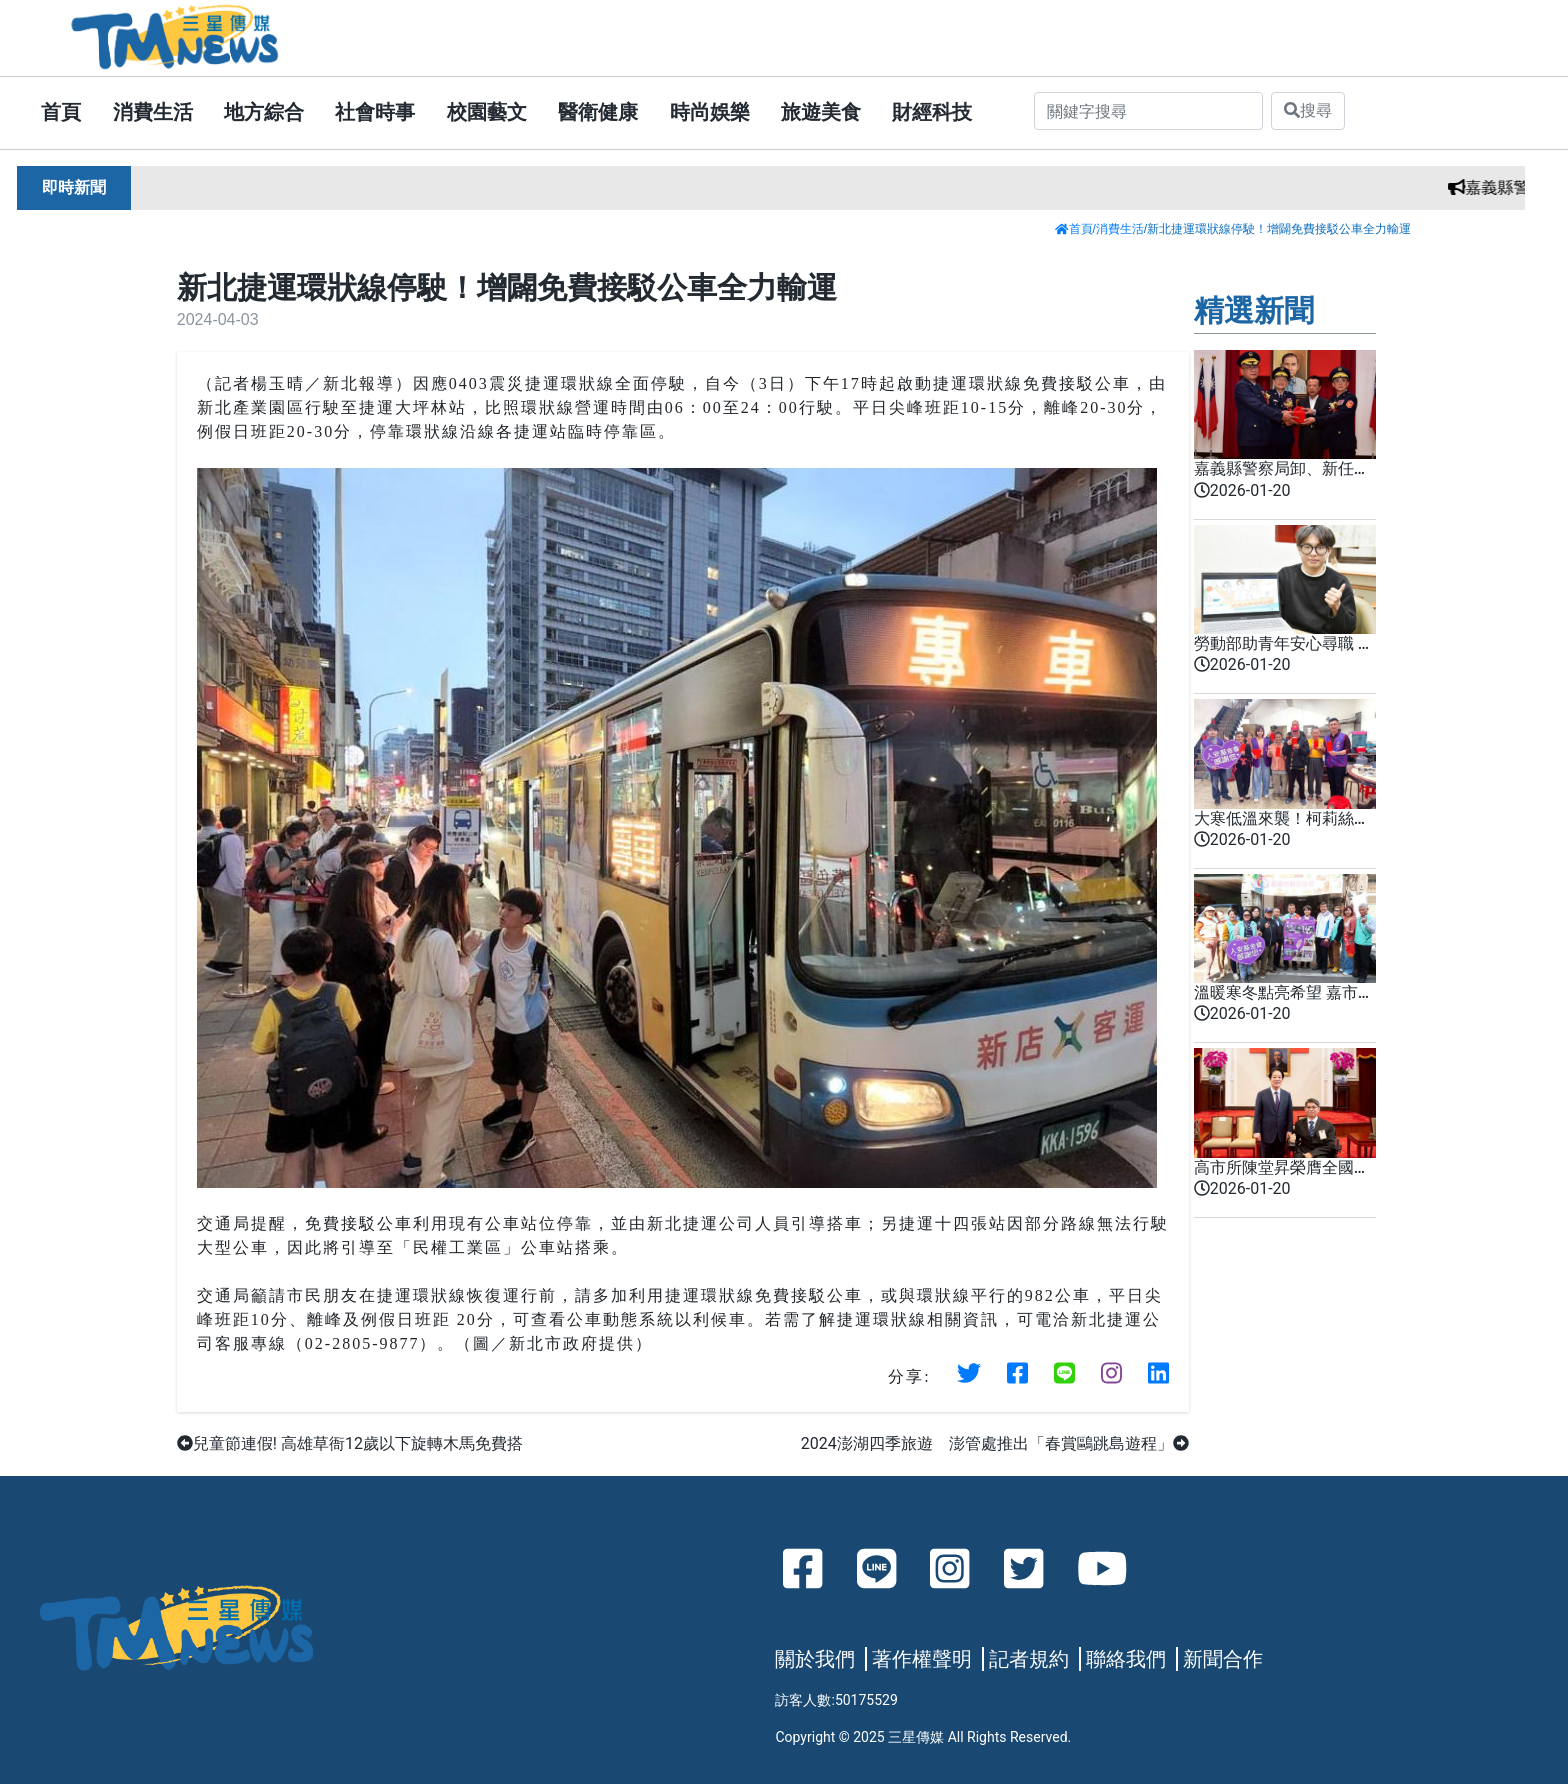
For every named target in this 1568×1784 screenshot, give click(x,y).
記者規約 (1029, 1659)
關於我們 (815, 1659)
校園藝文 (487, 112)
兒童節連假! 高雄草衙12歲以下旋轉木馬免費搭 (350, 1443)
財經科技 (932, 112)
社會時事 (375, 112)
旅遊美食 (821, 112)
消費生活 (153, 112)
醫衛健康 (598, 112)
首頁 (61, 112)
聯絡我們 (1126, 1659)
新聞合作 (1223, 1659)
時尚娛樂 (710, 112)
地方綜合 (264, 112)
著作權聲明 (922, 1659)
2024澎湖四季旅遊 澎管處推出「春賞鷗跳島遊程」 (995, 1443)
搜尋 (1308, 110)
